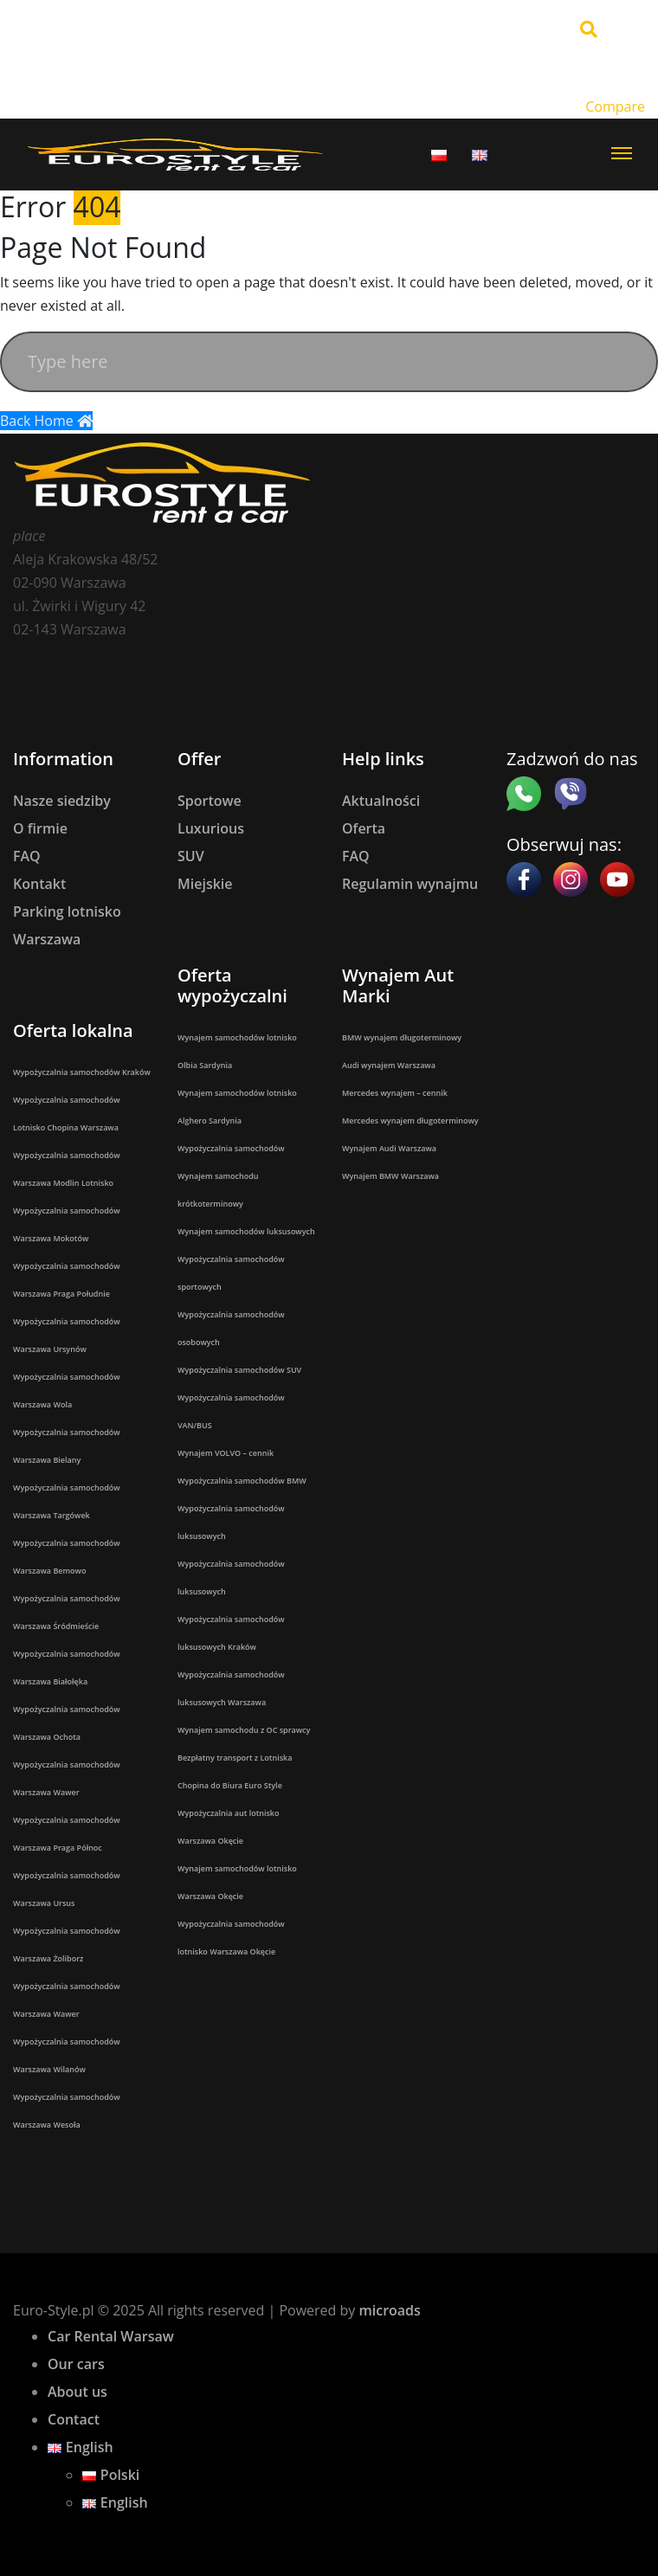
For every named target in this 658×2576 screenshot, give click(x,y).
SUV (190, 856)
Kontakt (39, 883)
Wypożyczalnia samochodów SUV (239, 1369)
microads (389, 2310)
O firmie (40, 828)
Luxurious (210, 828)
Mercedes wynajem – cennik (395, 1092)
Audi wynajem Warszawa (388, 1065)
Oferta (363, 828)
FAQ (27, 856)
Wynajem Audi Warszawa (389, 1148)
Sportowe (209, 800)
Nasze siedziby (62, 800)
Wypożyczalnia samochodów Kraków (82, 1072)
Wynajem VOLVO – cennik (225, 1453)
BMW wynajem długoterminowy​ (401, 1037)
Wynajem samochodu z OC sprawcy (243, 1730)
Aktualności (381, 800)
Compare (615, 106)
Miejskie (205, 883)
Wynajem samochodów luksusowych (246, 1231)
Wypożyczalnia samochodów (231, 1148)
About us (77, 2391)
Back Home (46, 420)
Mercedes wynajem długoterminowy (410, 1120)
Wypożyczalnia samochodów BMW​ (241, 1480)
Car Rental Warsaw (111, 2336)
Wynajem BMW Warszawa (390, 1176)
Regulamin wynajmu (410, 883)
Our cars (76, 2363)
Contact (74, 2419)
